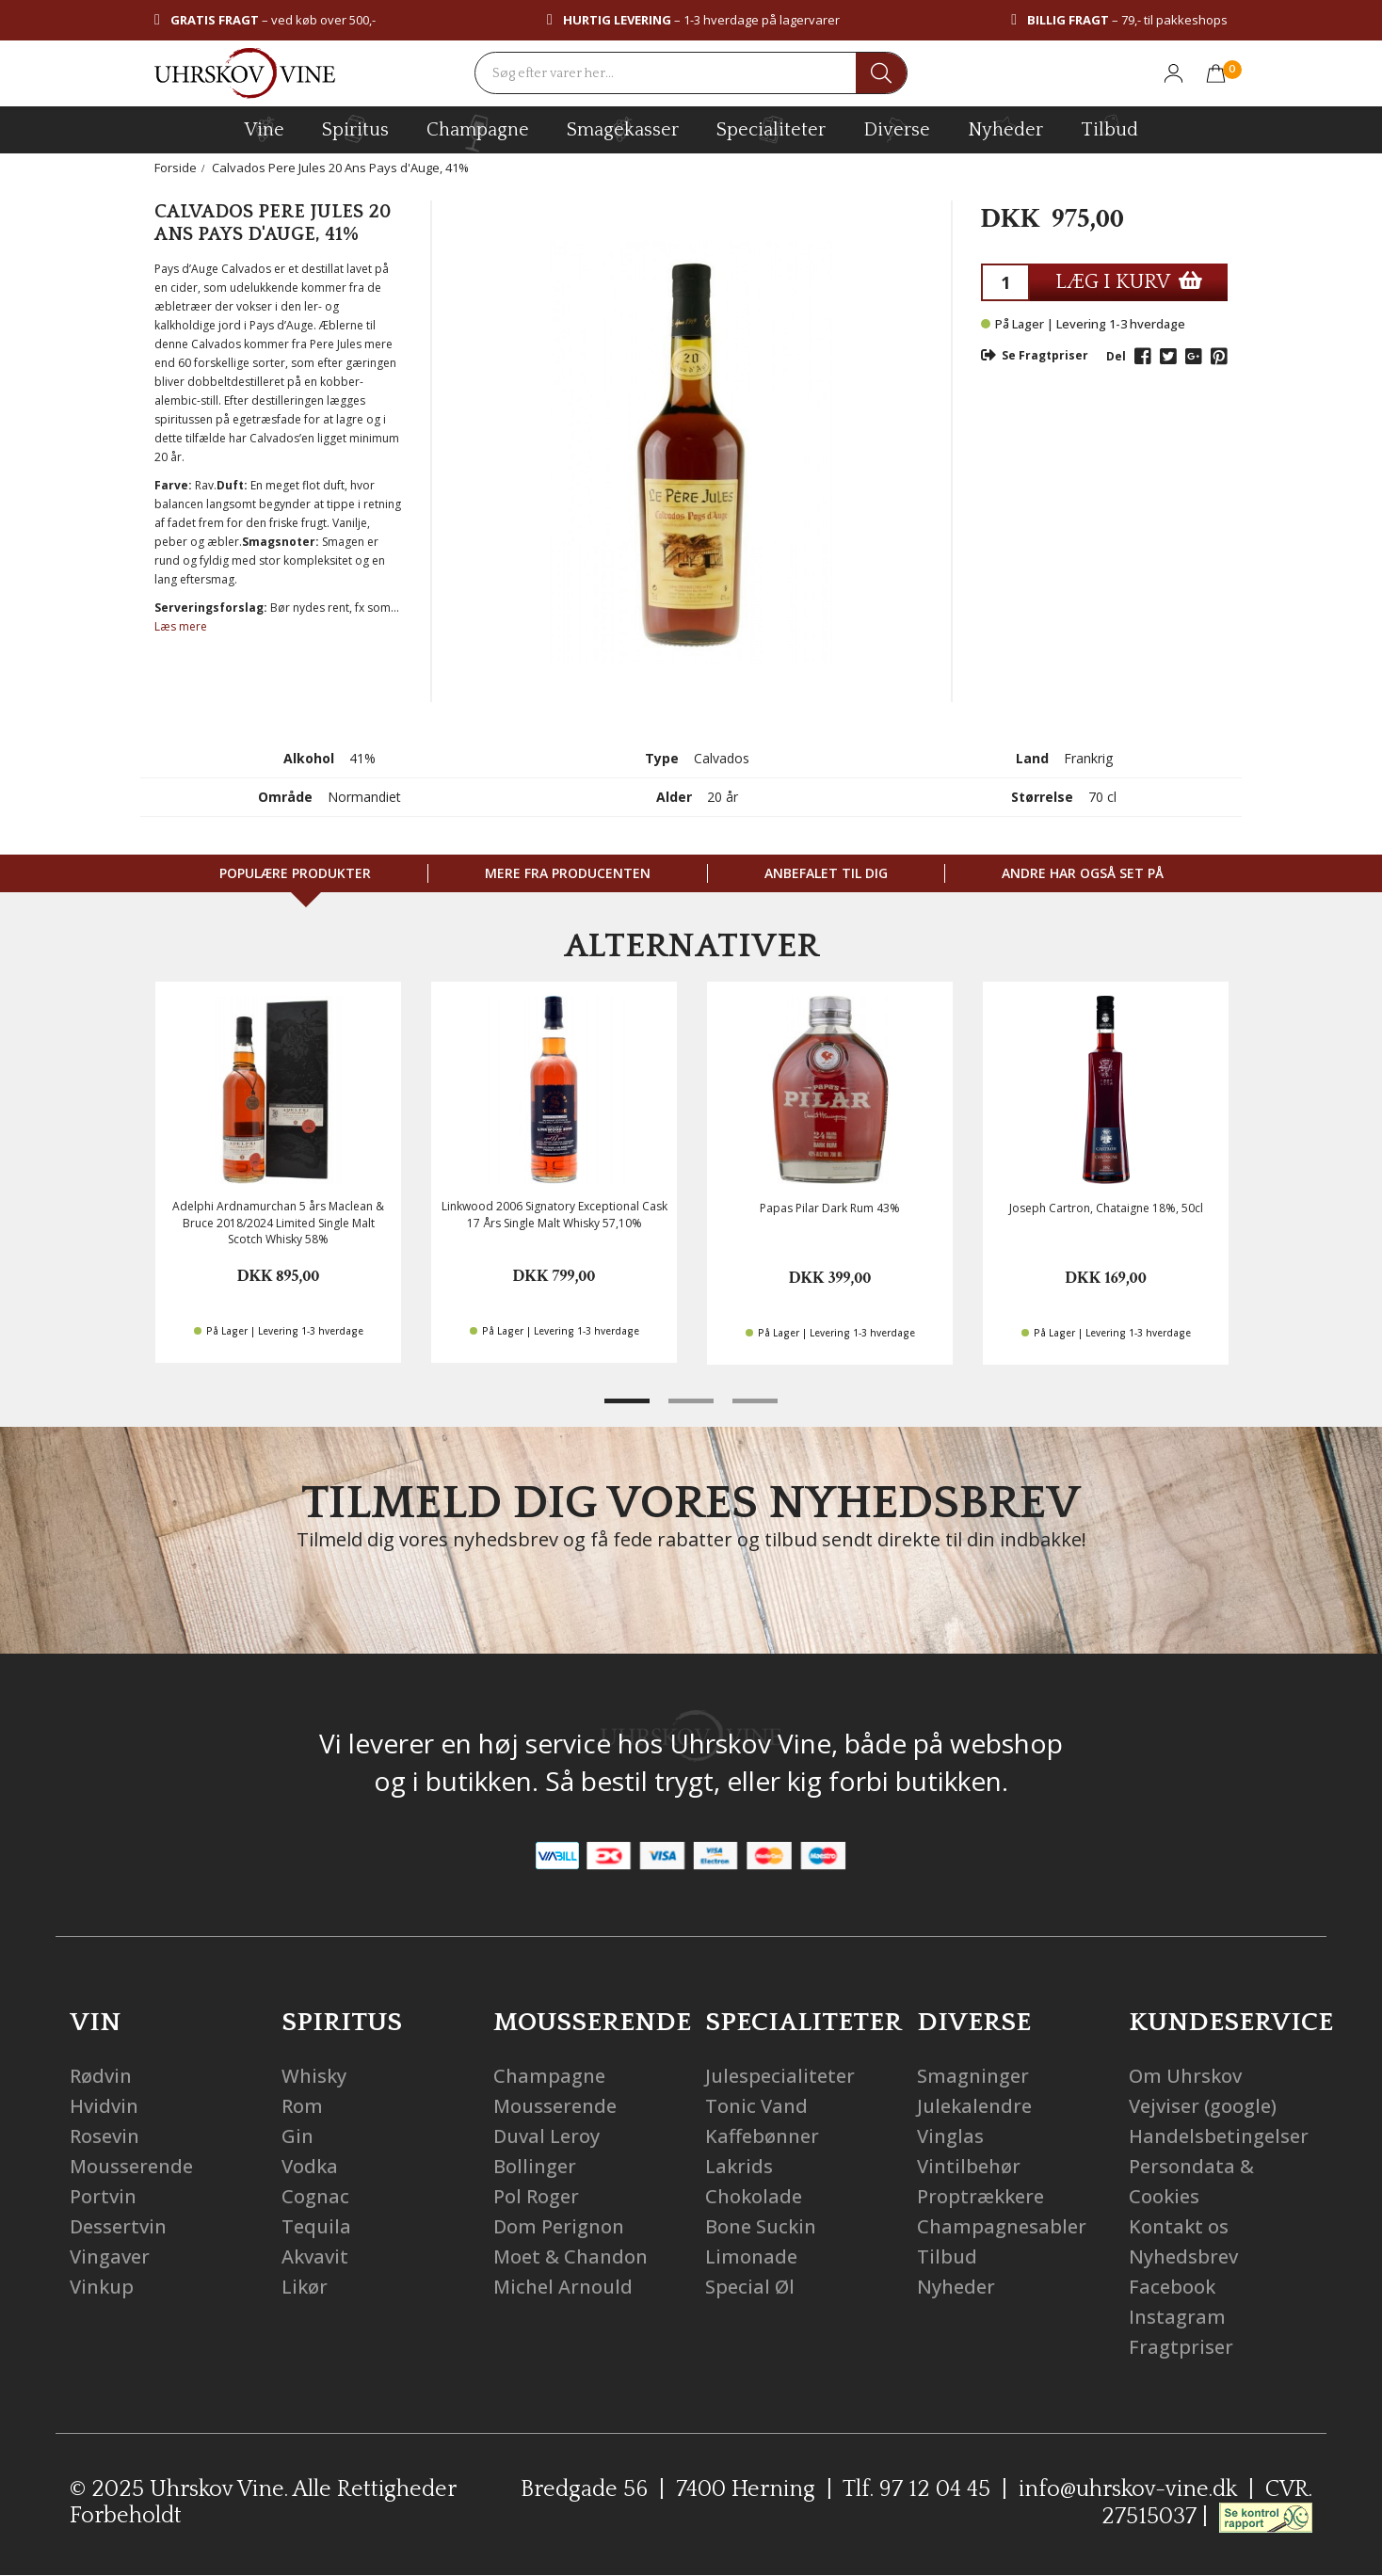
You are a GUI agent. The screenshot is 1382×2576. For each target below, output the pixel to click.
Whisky (313, 2075)
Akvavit (314, 2256)
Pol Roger (536, 2196)
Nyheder (1005, 127)
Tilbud (1109, 127)
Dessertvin (118, 2226)
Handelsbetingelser (1219, 2136)
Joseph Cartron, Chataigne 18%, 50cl (1106, 1208)
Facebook (1172, 2286)
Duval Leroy (546, 2136)
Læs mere (180, 626)
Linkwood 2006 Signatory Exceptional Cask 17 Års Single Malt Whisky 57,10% (554, 1214)
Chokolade (753, 2196)
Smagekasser (623, 129)
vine (264, 129)
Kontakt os (1179, 2226)
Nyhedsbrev (1183, 2256)
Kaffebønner (762, 2136)
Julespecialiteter (780, 2075)
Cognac (315, 2196)
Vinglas (950, 2136)
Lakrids (739, 2166)
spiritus (355, 129)
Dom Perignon (558, 2226)
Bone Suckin (760, 2226)
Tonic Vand (756, 2106)
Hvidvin (104, 2106)
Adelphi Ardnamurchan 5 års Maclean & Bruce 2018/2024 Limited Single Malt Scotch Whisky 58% (278, 1222)
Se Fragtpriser (1034, 355)
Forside (175, 167)
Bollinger (534, 2166)
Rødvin (101, 2075)
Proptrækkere (980, 2196)
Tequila (316, 2226)
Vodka (309, 2166)
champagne (477, 133)
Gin (297, 2136)
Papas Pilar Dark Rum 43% (830, 1208)
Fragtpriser (1181, 2347)
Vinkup (102, 2286)
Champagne (549, 2075)
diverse (896, 128)
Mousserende (131, 2166)
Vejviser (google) (1203, 2106)
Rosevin (104, 2136)
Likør (304, 2286)
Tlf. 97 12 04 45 (916, 2489)
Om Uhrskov (1185, 2075)
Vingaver (110, 2256)
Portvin (103, 2196)
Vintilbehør (968, 2166)
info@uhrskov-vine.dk (1128, 2489)
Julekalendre (974, 2106)
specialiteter (771, 129)
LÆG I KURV (1128, 282)
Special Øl (750, 2286)
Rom (302, 2106)
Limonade (751, 2256)
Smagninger (973, 2075)
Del (1116, 356)
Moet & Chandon (570, 2256)
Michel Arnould (563, 2286)
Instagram (1177, 2316)
